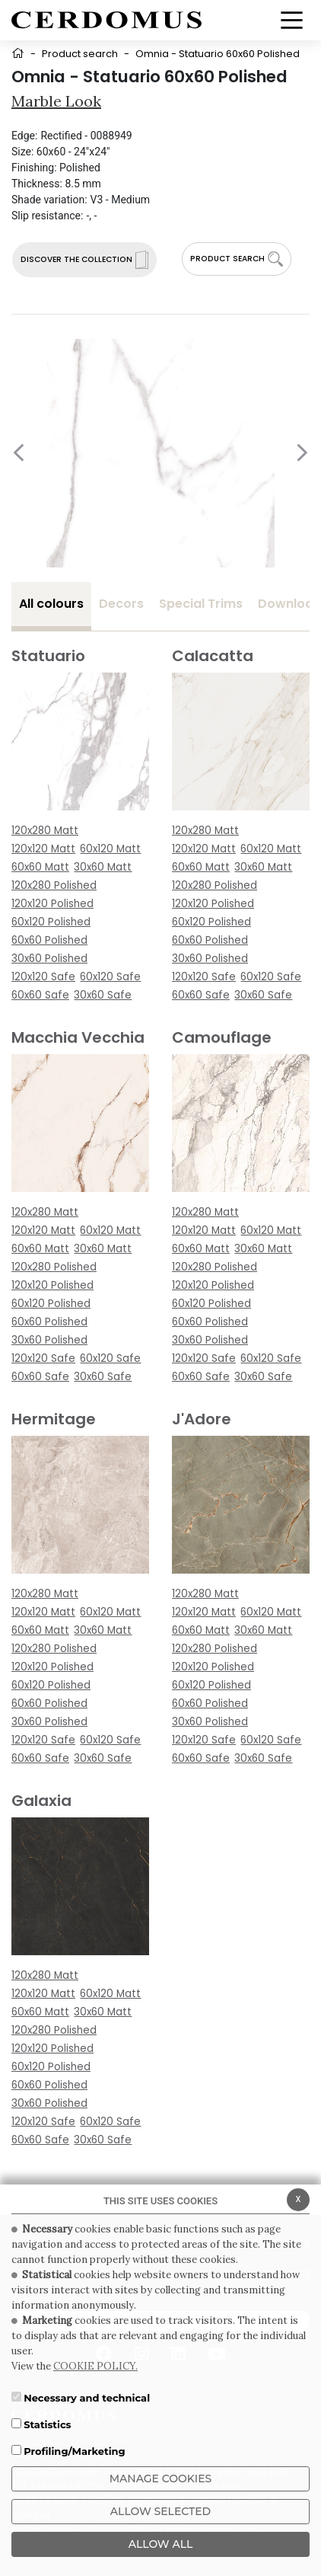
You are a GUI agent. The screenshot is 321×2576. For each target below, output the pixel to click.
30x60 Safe (103, 995)
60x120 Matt (110, 849)
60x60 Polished (49, 940)
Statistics (47, 2424)
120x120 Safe (43, 977)
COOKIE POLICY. (95, 2366)
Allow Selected (160, 2511)
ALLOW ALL (161, 2544)
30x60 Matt (103, 867)
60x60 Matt (40, 867)
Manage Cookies (161, 2478)
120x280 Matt (44, 830)
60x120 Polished (51, 922)
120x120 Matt (43, 849)
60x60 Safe (40, 995)
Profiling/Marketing (75, 2451)
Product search (80, 53)
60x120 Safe (110, 977)
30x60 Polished (49, 958)
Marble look (56, 100)
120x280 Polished (54, 885)
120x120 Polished (52, 903)
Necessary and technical (87, 2398)
